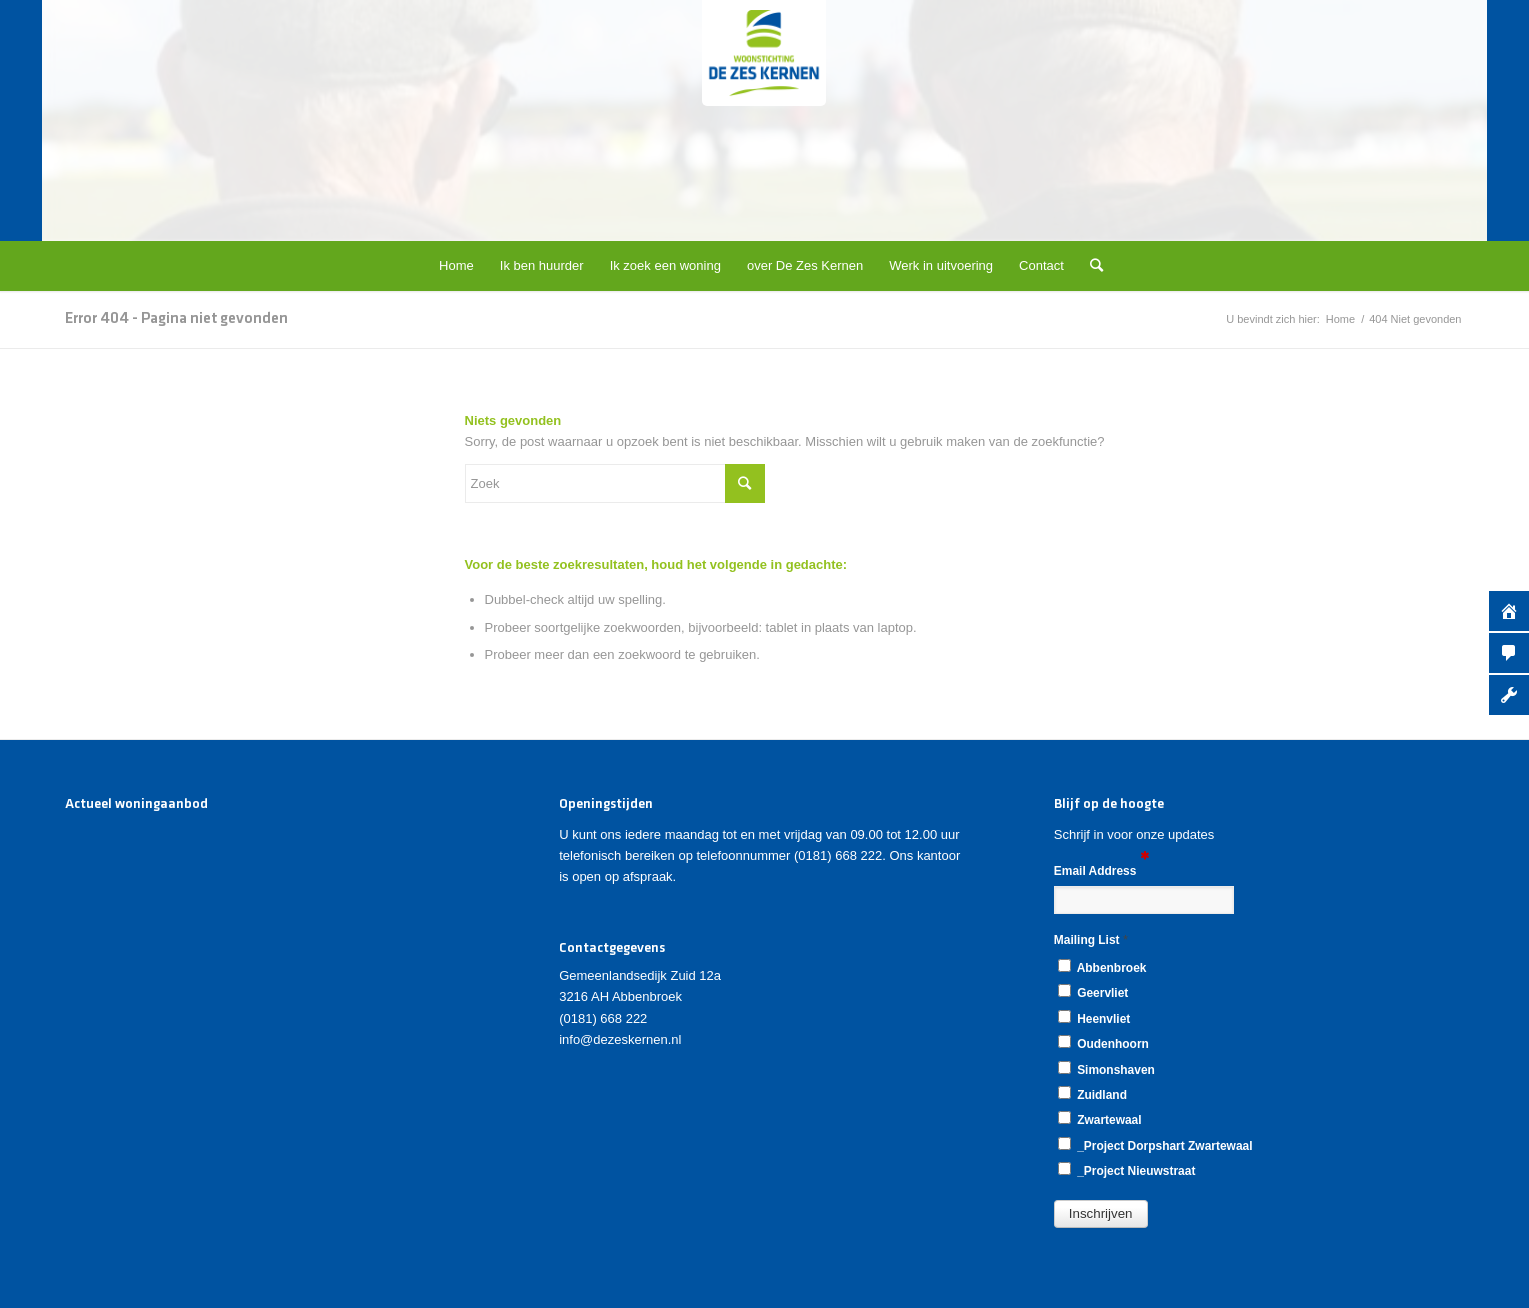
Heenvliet (1094, 1018)
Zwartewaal (1100, 1119)
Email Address (1101, 869)
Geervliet (1093, 992)
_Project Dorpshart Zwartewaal (1155, 1145)
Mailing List (1091, 939)
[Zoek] (1090, 266)
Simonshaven (1106, 1069)
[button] (1101, 1214)
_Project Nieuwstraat (1127, 1170)
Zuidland (1092, 1094)
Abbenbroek (1102, 967)
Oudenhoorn (1103, 1043)
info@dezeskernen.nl (620, 1039)
